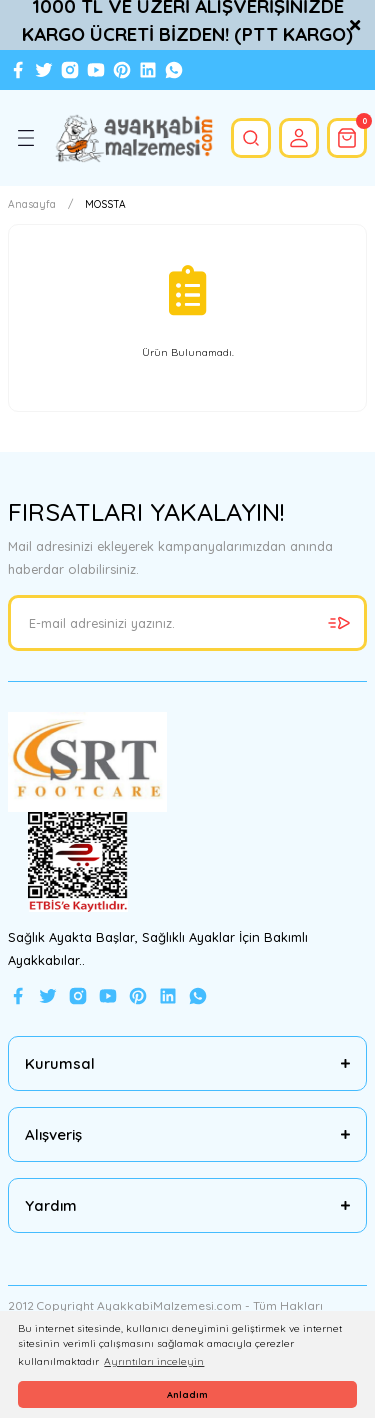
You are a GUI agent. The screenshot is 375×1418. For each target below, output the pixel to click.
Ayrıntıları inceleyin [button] (154, 1361)
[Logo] (133, 138)
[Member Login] (299, 138)
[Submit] (339, 623)
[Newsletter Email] (187, 623)
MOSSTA (105, 204)
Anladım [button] (187, 1394)
